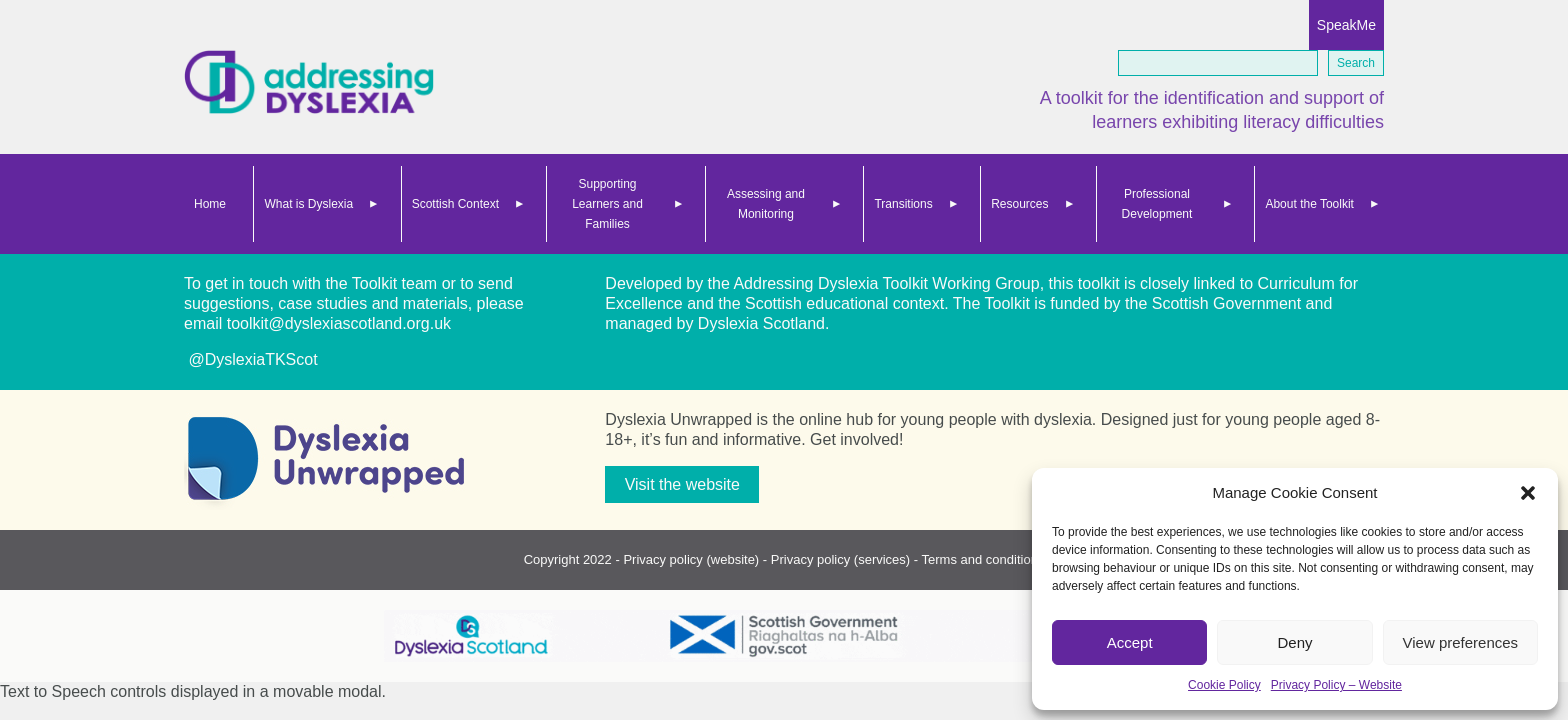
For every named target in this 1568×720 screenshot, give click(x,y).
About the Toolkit (1309, 204)
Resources (1019, 204)
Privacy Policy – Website (1336, 685)
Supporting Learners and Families (607, 204)
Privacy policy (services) (840, 559)
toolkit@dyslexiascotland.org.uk (339, 323)
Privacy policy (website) (691, 559)
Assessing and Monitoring (766, 204)
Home (210, 204)
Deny (1294, 642)
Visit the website (682, 484)
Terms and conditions (983, 559)
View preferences (1461, 642)
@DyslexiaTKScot (251, 359)
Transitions (903, 204)
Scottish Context (455, 204)
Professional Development (1157, 204)
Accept (1130, 642)
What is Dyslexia (308, 204)
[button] (1528, 493)
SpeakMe (1346, 25)
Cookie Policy (1224, 685)
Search (1356, 63)
